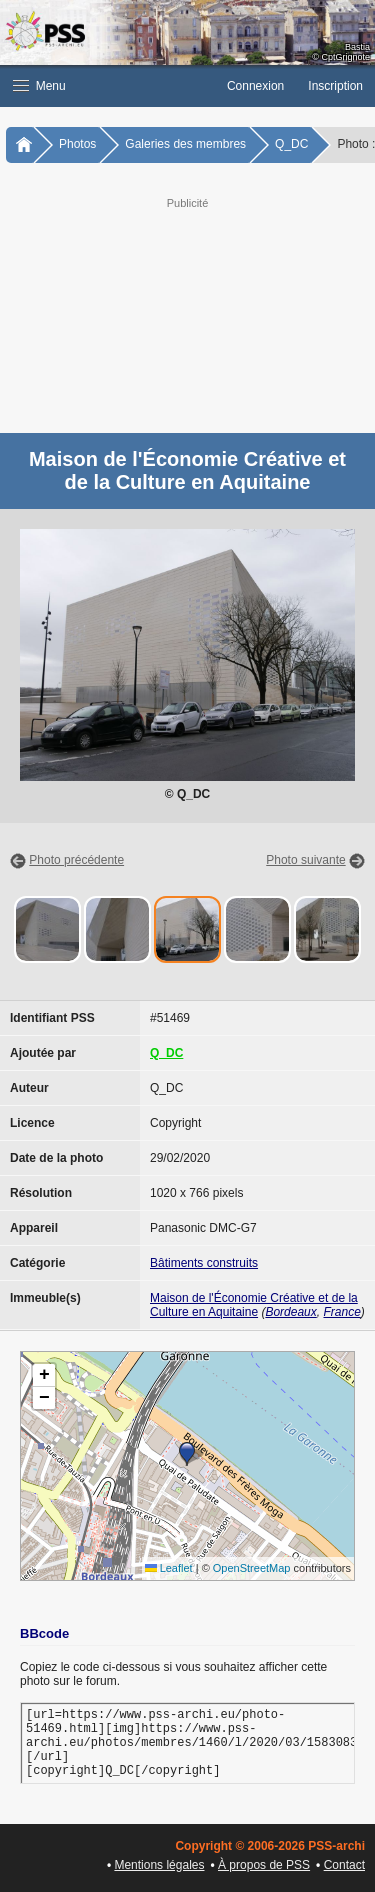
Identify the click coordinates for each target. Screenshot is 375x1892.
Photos (77, 144)
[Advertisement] (187, 313)
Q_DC (291, 144)
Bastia (357, 47)
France (341, 1312)
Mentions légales (159, 1865)
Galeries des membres (185, 144)
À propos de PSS (264, 1865)
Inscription (335, 86)
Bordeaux (290, 1312)
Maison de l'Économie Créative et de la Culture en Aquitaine (254, 1305)
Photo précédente (76, 860)
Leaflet (169, 1568)
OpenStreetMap (252, 1568)
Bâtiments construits (204, 1263)
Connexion (255, 86)
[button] (107, 86)
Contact (344, 1865)
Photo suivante (305, 860)
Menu (39, 86)
